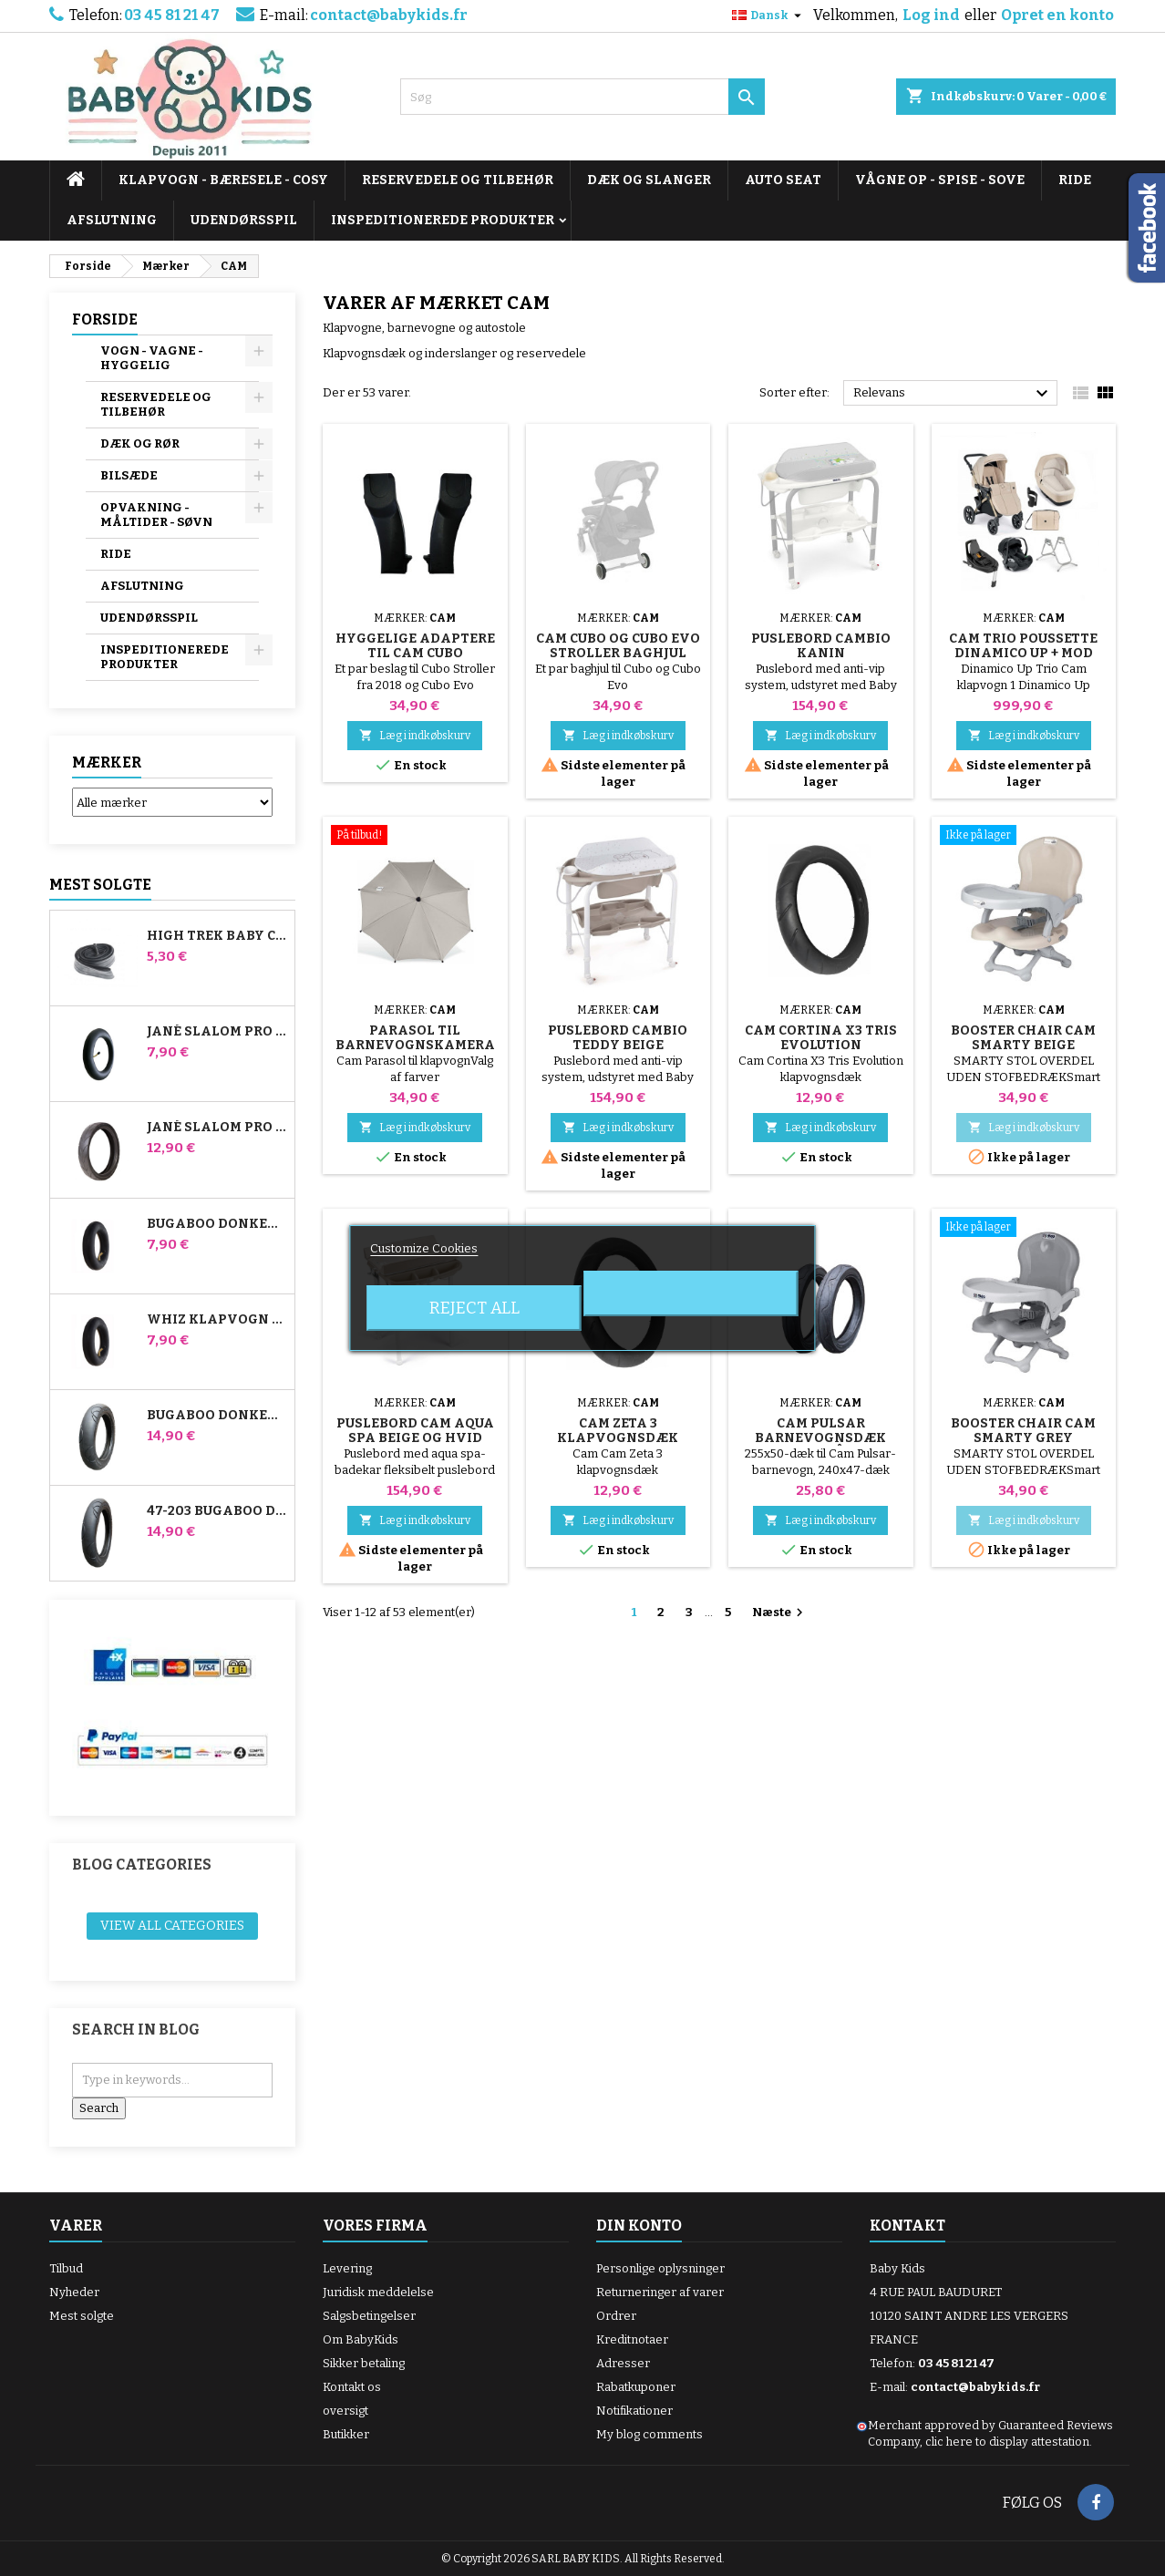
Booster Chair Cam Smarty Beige (1023, 1038)
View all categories (172, 1925)
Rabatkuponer (635, 2387)
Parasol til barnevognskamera (415, 1038)
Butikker (346, 2434)
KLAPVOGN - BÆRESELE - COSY (223, 180)
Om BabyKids (360, 2339)
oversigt (345, 2410)
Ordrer (616, 2316)
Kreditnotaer (632, 2339)
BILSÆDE (129, 475)
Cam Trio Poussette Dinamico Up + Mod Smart (1023, 653)
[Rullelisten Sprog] (769, 15)
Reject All (474, 1308)
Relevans (953, 394)
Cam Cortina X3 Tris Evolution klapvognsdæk (821, 1045)
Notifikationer (634, 2410)
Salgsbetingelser (369, 2316)
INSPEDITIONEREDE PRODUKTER (442, 220)
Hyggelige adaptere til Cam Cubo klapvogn (415, 653)
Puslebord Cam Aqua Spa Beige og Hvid (415, 1431)
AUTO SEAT (783, 180)
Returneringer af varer (660, 2292)
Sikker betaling (364, 2363)
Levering (347, 2268)
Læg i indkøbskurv (414, 735)
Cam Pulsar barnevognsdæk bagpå (820, 1438)
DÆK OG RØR (140, 443)
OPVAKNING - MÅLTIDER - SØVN (156, 514)
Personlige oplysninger (660, 2268)
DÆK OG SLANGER (649, 180)
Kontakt (907, 2225)
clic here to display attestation (1007, 2441)
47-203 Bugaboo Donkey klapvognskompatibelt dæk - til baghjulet (217, 1511)
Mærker (106, 762)
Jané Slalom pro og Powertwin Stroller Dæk (217, 1127)
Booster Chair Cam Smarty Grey (1023, 1431)
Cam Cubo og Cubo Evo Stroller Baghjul (618, 646)
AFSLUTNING (112, 220)
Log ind (931, 15)
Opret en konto (1057, 15)
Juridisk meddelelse (378, 2292)
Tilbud (66, 2268)
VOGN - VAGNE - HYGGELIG (151, 358)
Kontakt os (352, 2387)
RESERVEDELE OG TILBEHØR (457, 180)
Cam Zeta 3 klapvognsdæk (617, 1431)
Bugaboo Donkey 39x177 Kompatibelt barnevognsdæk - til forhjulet (217, 1415)
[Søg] (582, 96)
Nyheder (74, 2292)
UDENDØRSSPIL (244, 220)
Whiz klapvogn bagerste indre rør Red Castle (217, 1320)
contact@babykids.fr (389, 15)
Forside (105, 319)
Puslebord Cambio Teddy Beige (617, 1038)
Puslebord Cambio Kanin (821, 646)
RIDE (1074, 180)
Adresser (623, 2363)
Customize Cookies (424, 1248)
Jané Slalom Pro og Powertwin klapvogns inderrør (217, 1032)
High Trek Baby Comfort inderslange (217, 936)
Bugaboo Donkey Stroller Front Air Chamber (217, 1224)
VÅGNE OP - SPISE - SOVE (940, 180)
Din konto (639, 2225)
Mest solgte (100, 884)
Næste (780, 1612)
